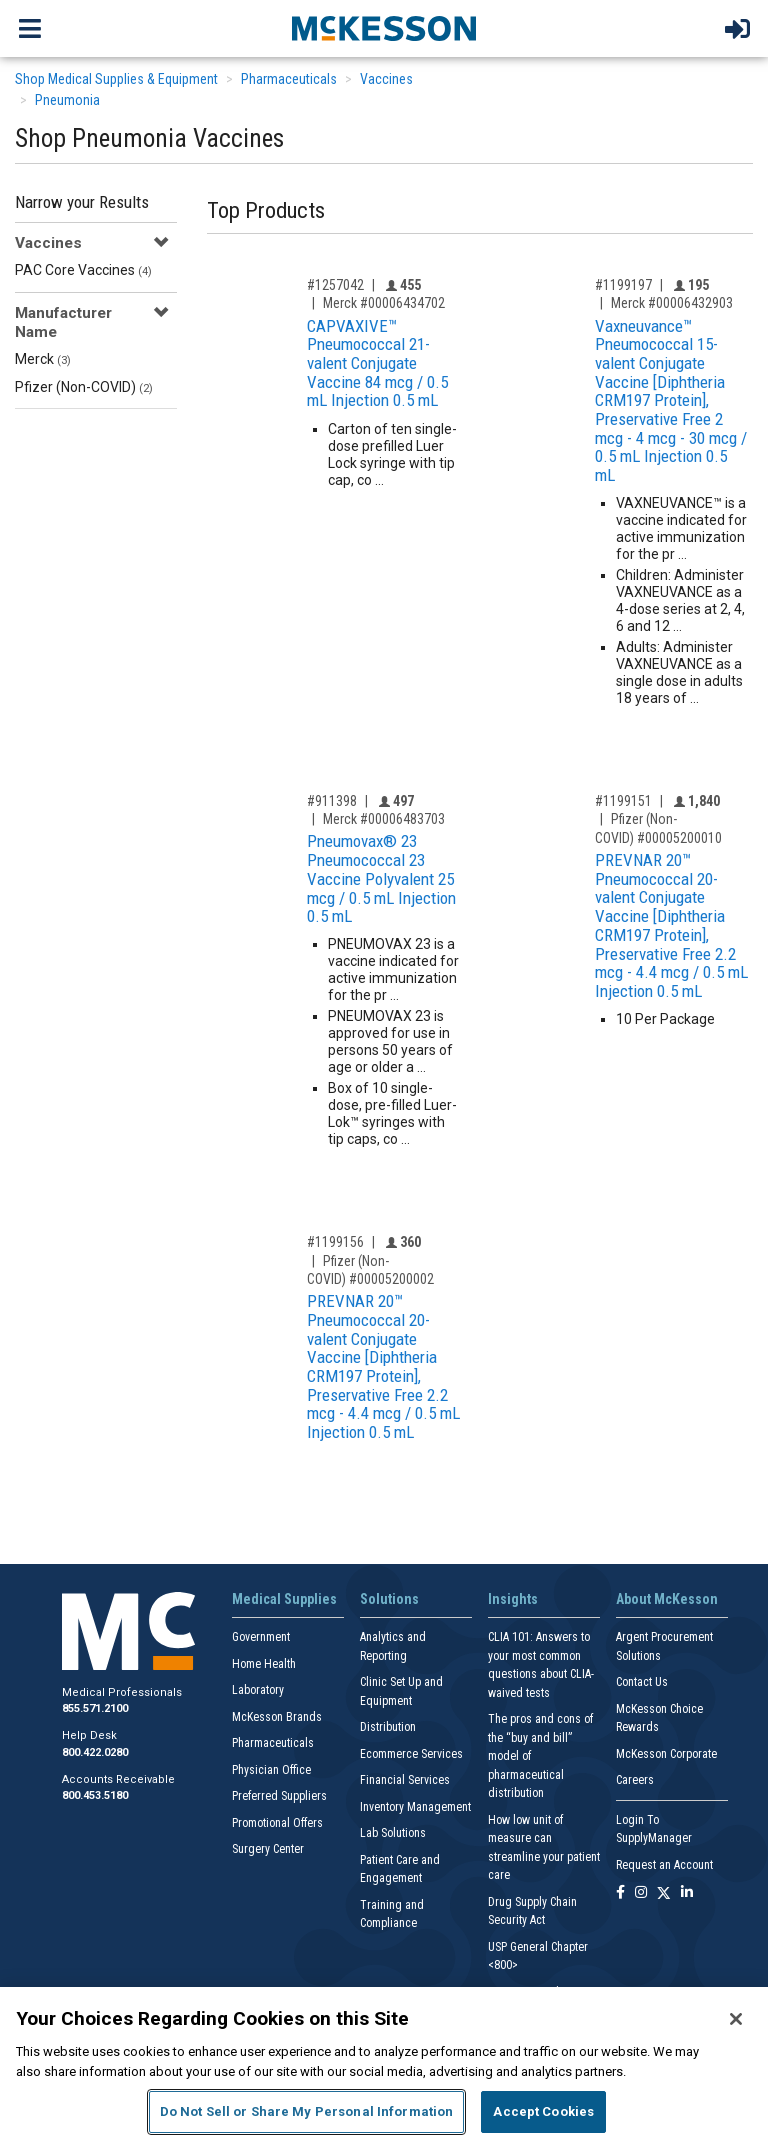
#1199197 (623, 285)
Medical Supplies (284, 1599)
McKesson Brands (277, 1717)
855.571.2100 (95, 1708)
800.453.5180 (95, 1795)
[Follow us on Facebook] (620, 1893)
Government (261, 1637)
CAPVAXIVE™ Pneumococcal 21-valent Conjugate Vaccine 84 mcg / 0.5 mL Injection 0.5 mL (377, 363)
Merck (43, 359)
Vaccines (386, 79)
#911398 (332, 801)
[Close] (736, 2019)
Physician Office (271, 1770)
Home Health (264, 1664)
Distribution (388, 1727)
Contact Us (642, 1682)
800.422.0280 (95, 1752)
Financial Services (405, 1780)
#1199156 (335, 1242)
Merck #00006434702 (384, 303)
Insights (513, 1599)
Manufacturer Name (63, 322)
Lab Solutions (393, 1833)
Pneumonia (67, 100)
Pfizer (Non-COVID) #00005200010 (658, 828)
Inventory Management (415, 1807)
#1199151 (623, 801)
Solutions (389, 1599)
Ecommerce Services (411, 1754)
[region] (384, 2065)
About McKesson (667, 1599)
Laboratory (258, 1690)
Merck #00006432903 (672, 303)
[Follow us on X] (664, 1893)
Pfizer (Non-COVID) (84, 387)
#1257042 (335, 285)
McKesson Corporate (666, 1754)
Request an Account (664, 1865)
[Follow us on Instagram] (641, 1893)
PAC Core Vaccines (83, 270)
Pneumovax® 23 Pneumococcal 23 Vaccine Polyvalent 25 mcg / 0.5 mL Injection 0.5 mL (381, 878)
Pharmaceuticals (289, 79)
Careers (635, 1780)
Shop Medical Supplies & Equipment (116, 79)
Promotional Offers (277, 1823)
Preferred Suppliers (279, 1796)
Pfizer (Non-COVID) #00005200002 (370, 1270)
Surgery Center (268, 1849)
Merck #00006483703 (384, 819)
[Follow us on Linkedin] (687, 1893)
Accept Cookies (543, 2111)
